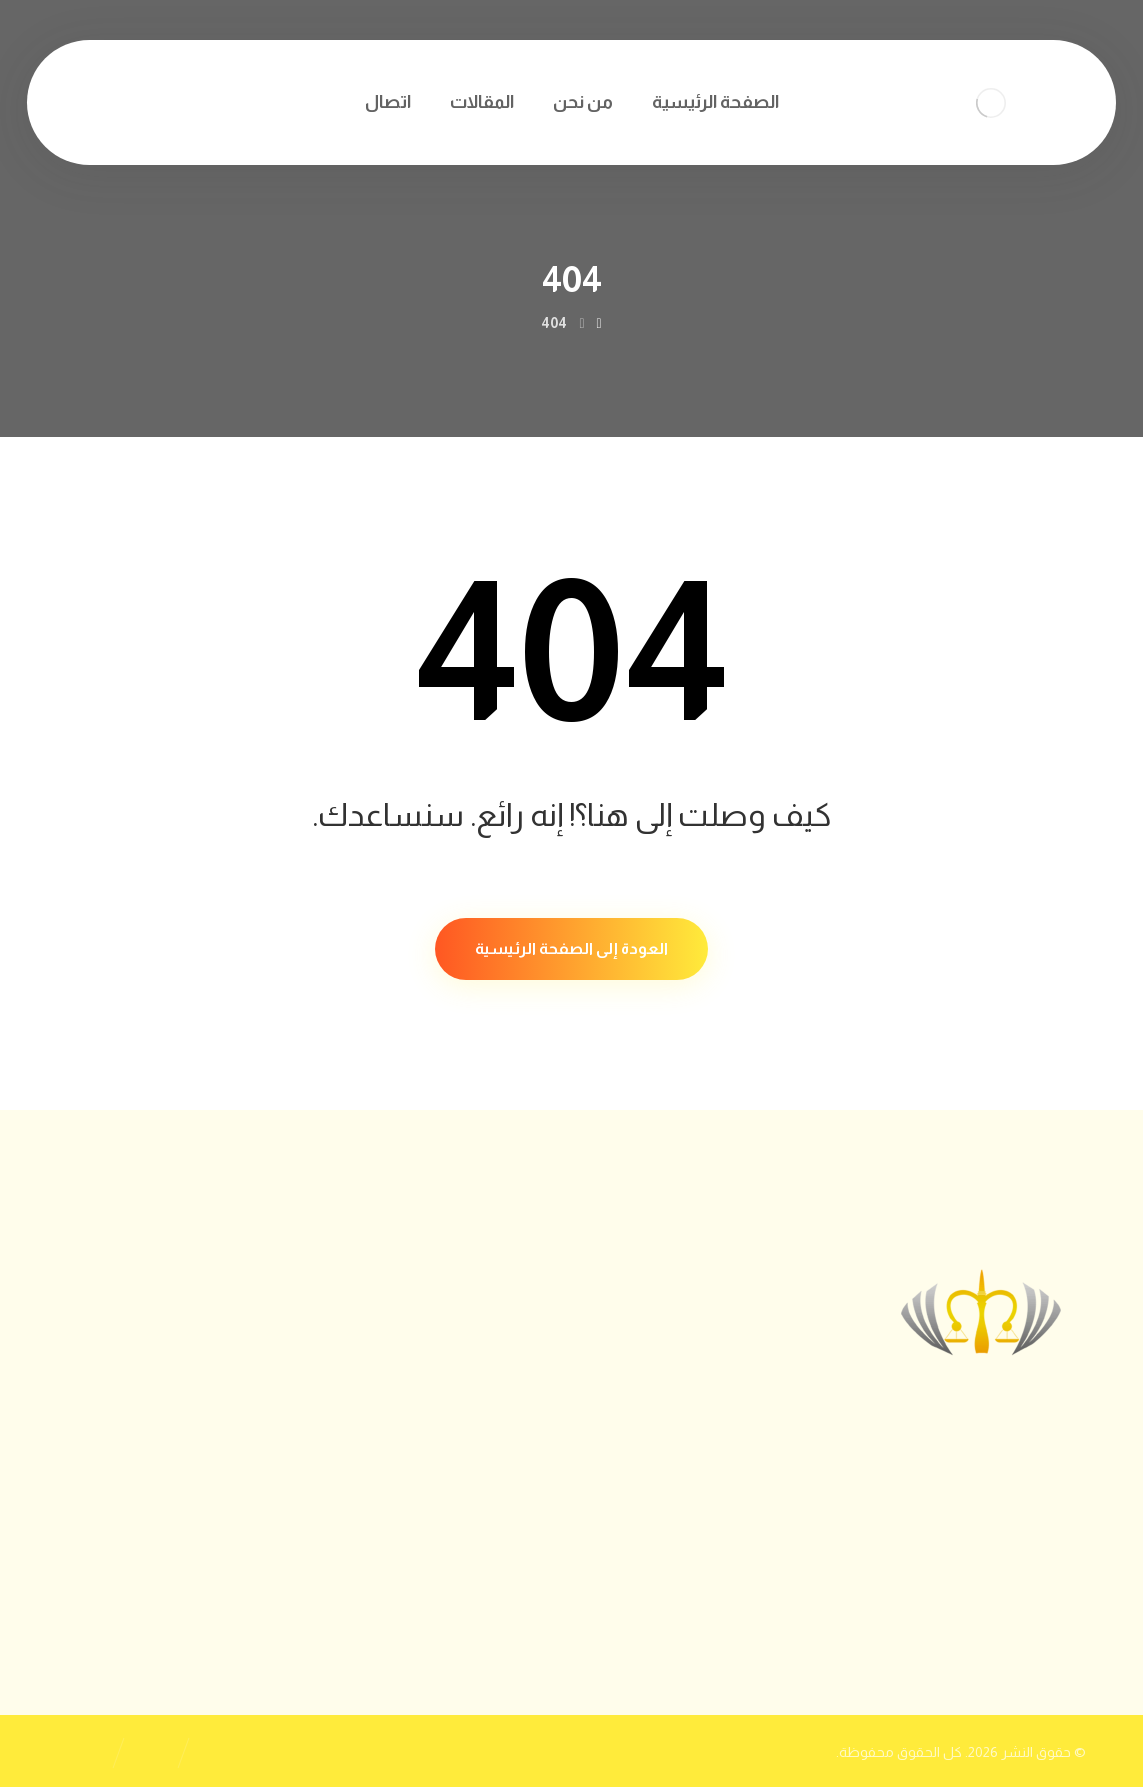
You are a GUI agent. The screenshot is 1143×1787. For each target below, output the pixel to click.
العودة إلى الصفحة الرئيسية (571, 948)
